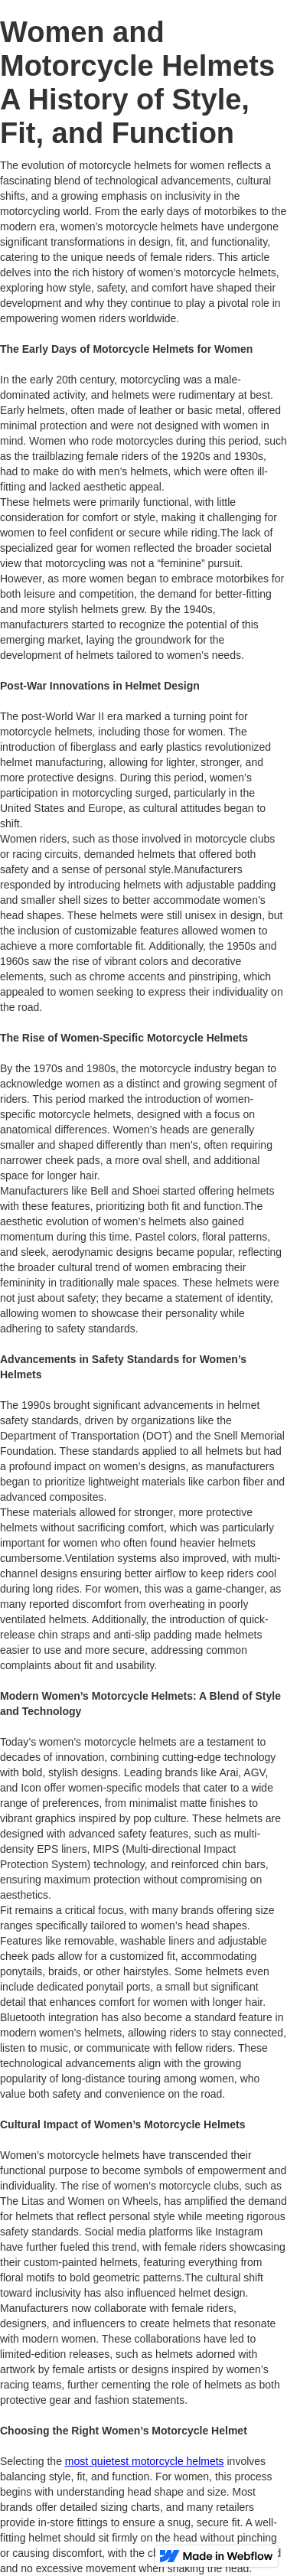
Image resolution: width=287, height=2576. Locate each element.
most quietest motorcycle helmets (144, 2461)
